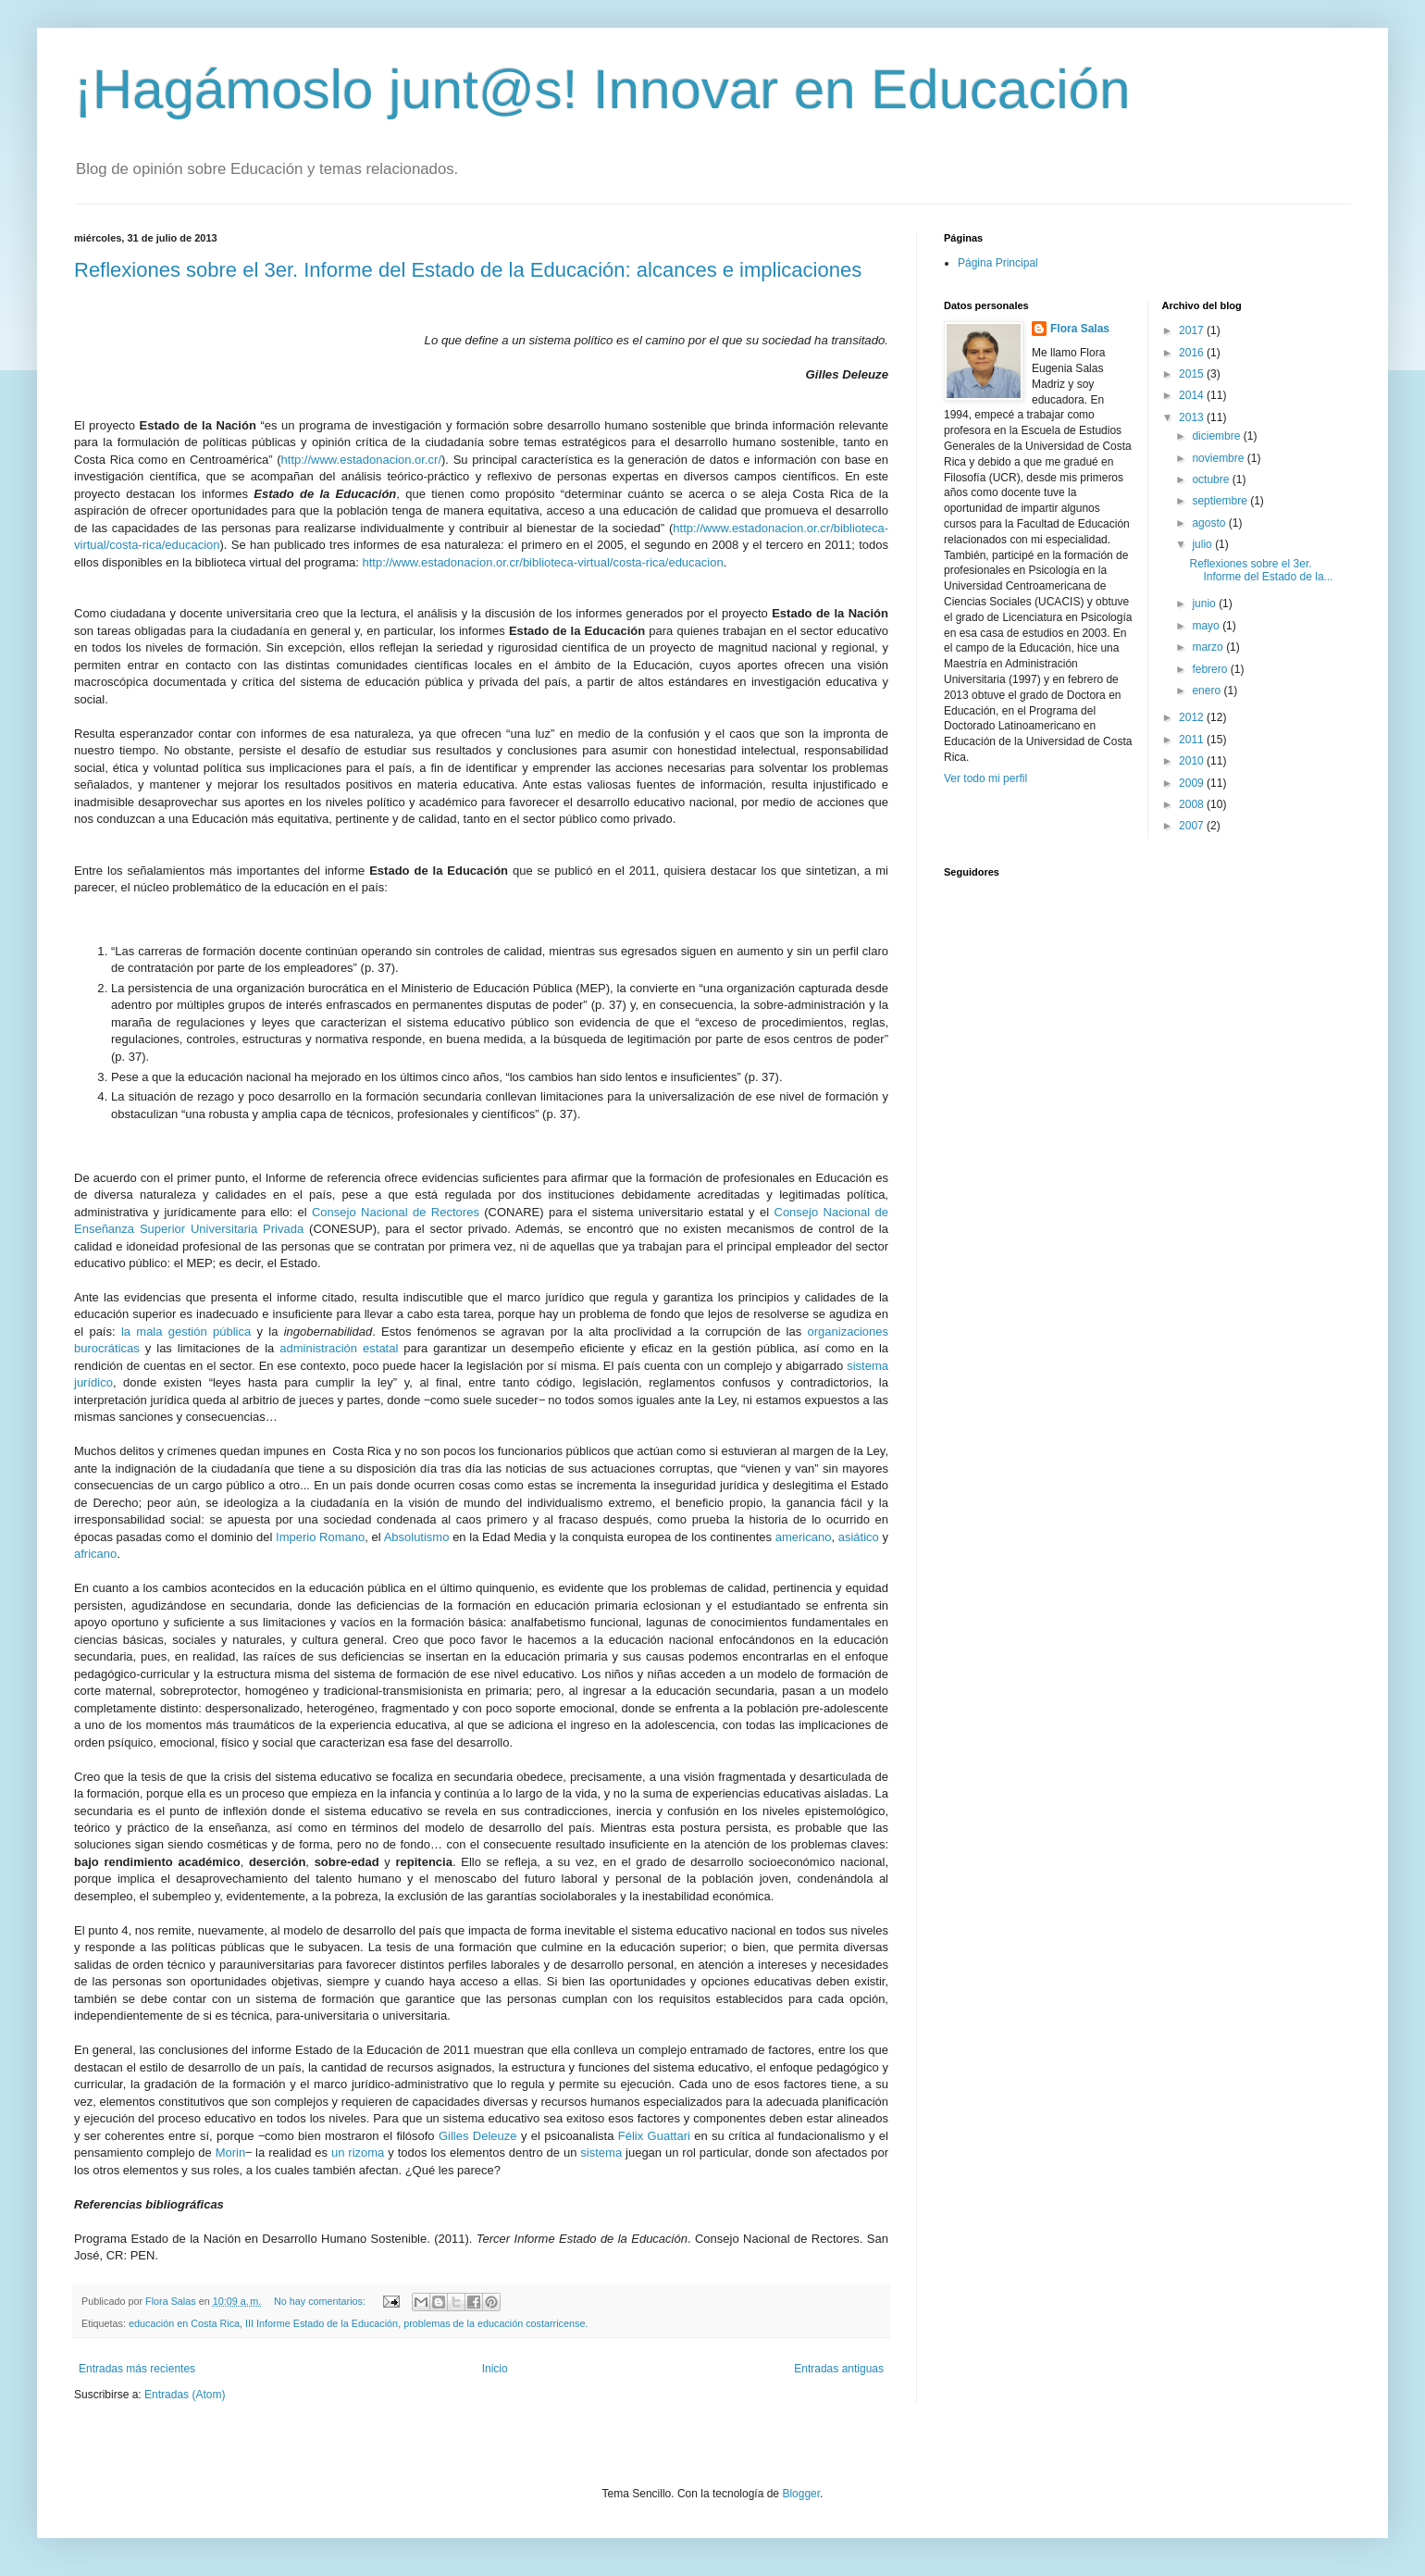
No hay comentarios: (321, 2301)
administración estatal (338, 1348)
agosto (1210, 522)
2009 (1193, 783)
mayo (1207, 625)
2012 (1193, 717)
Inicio (495, 2368)
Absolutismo (417, 1537)
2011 (1193, 739)
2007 (1193, 825)
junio (1205, 603)
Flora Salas (1079, 328)
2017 (1193, 330)
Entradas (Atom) (184, 2394)
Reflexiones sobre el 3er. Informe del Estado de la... (1260, 570)
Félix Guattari (656, 2136)
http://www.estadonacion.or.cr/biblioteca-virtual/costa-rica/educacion (542, 562)
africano (95, 1554)
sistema (601, 2152)
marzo (1209, 647)
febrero (1211, 669)
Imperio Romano (320, 1537)
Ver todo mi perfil (985, 778)
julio (1203, 544)
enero (1207, 690)
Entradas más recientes (137, 2368)
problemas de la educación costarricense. (495, 2323)
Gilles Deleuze (478, 2136)
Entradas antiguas (839, 2368)
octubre (1212, 479)
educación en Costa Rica (184, 2323)
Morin (231, 2152)
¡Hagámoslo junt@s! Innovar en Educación (602, 89)
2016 (1193, 352)
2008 (1193, 804)
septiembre (1221, 500)
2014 (1193, 395)
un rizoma (357, 2152)
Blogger (801, 2493)
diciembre (1217, 435)
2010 (1193, 760)
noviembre (1219, 458)
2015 (1193, 373)
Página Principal (998, 262)
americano (803, 1537)
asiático (858, 1537)
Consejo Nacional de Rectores (395, 1212)
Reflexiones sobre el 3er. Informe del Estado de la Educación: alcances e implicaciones (467, 269)
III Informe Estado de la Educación (321, 2323)
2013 (1193, 417)
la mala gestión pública (186, 1331)
